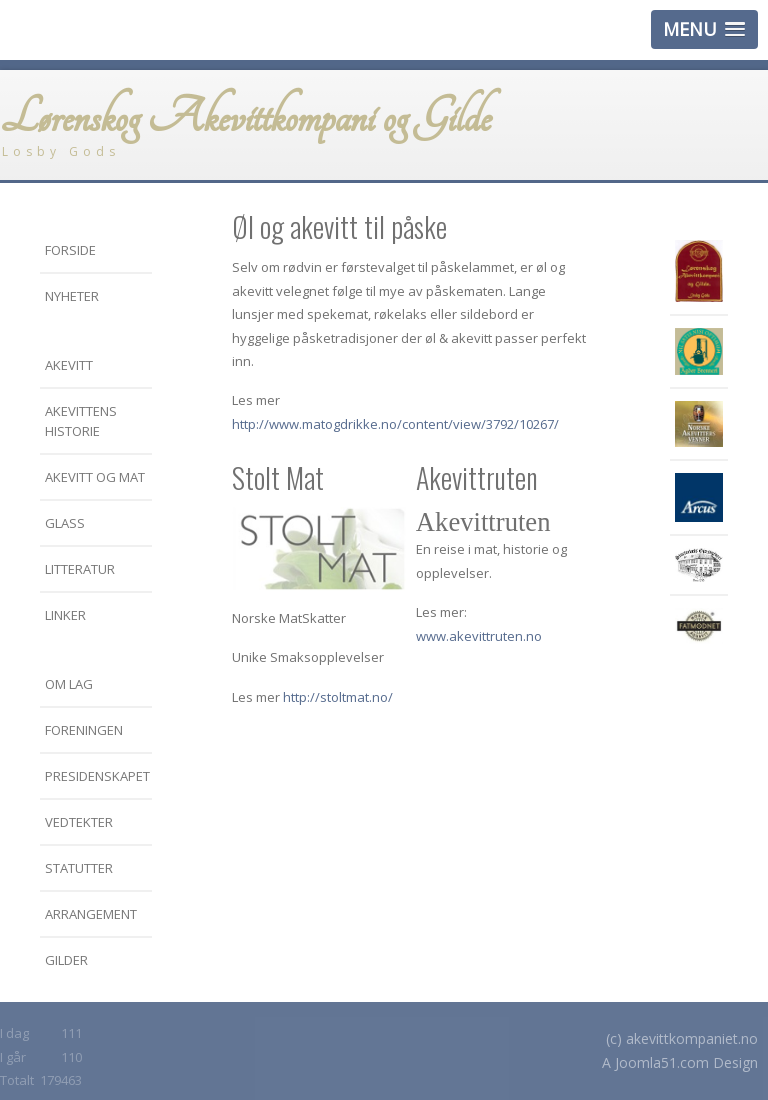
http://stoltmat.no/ (338, 697)
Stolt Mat (278, 477)
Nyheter (72, 296)
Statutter (79, 868)
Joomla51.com (662, 1062)
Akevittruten (477, 477)
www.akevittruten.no (479, 636)
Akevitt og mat (95, 477)
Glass (65, 523)
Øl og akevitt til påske (339, 226)
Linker (65, 615)
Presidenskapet (97, 776)
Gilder (66, 960)
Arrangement (91, 914)
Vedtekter (79, 822)
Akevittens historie (81, 421)
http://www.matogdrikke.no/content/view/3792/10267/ (395, 424)
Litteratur (80, 569)
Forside (70, 250)
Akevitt (69, 365)
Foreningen (84, 730)
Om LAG (69, 684)
